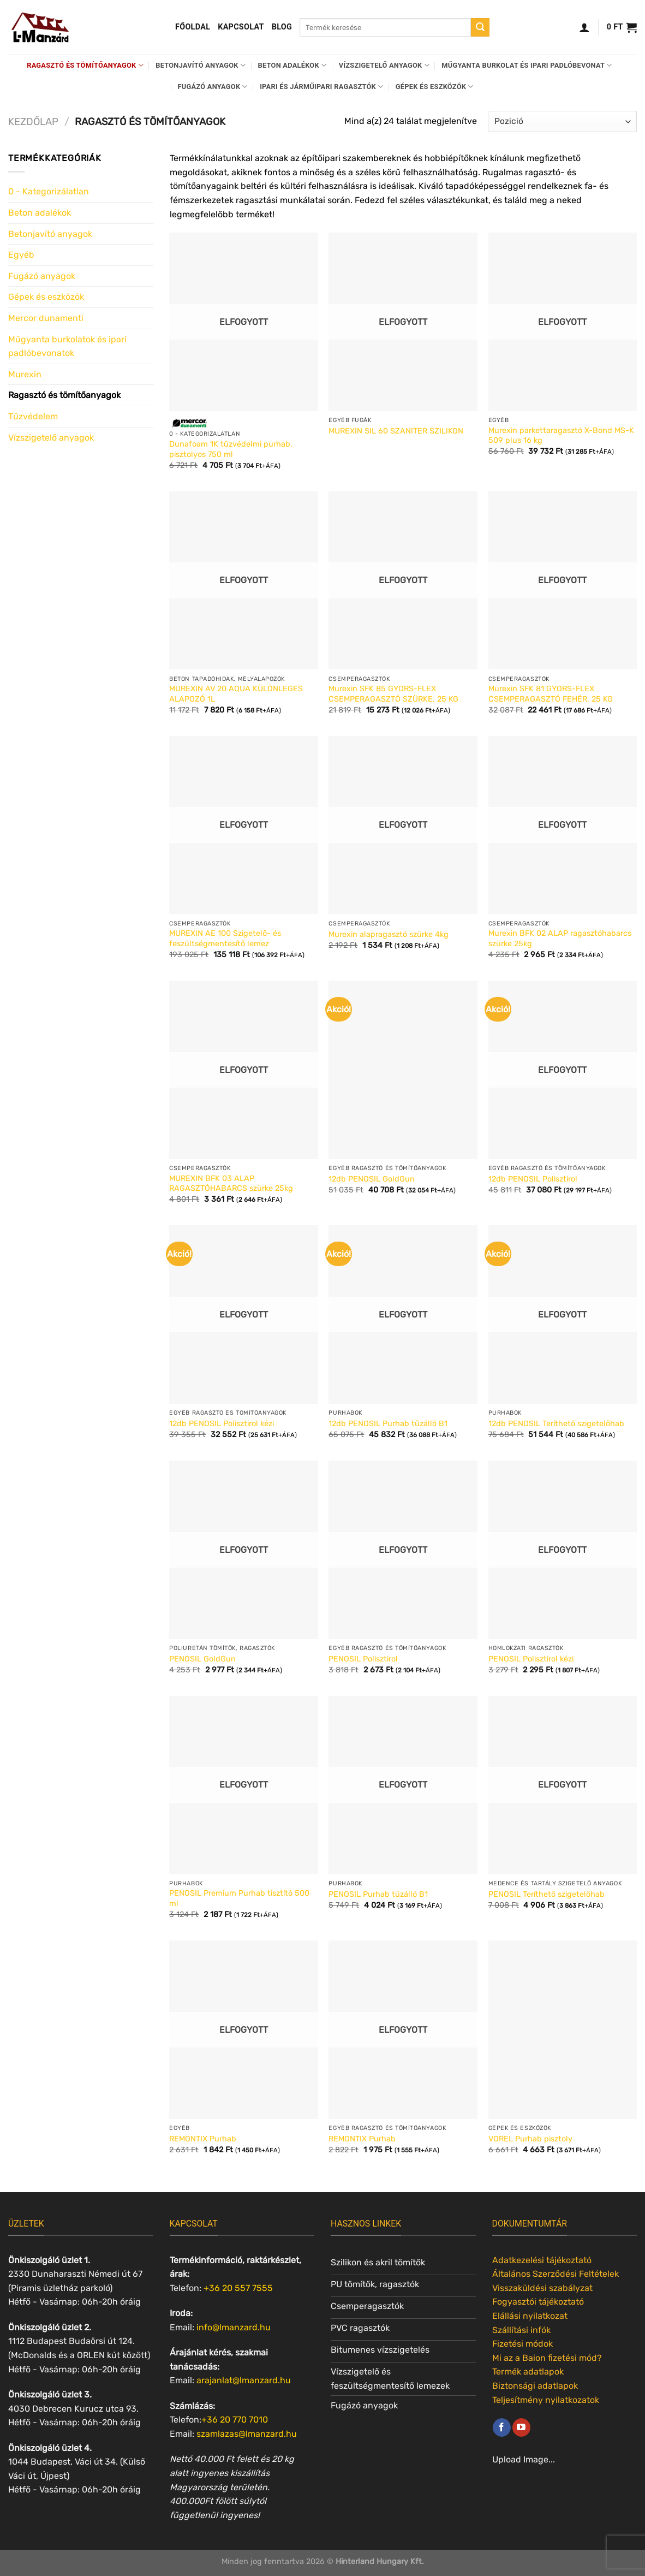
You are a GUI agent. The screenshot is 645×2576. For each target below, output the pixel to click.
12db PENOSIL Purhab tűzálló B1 (388, 1423)
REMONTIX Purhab (202, 2139)
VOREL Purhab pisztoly (530, 2139)
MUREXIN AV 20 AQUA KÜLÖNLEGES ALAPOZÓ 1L (236, 694)
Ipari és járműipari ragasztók (321, 86)
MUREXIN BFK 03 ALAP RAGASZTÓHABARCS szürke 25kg (231, 1184)
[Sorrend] (562, 121)
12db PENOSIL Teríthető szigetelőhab (556, 1423)
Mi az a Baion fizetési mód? (547, 2358)
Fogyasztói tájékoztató (538, 2301)
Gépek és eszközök (435, 86)
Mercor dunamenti (45, 318)
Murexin (24, 374)
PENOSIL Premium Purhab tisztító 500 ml (239, 1898)
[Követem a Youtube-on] (521, 2427)
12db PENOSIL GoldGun (372, 1179)
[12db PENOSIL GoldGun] (403, 1070)
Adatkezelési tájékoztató (542, 2260)
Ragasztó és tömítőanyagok (85, 65)
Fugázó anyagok (213, 86)
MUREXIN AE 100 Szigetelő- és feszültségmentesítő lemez (225, 938)
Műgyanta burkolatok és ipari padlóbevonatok (67, 346)
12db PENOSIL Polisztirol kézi (221, 1423)
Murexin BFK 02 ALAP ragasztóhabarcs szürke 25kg (559, 938)
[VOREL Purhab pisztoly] (562, 2029)
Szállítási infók (521, 2330)
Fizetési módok (522, 2343)
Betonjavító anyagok (201, 65)
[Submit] (480, 27)
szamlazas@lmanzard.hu (246, 2434)
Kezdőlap (33, 122)
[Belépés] (584, 27)
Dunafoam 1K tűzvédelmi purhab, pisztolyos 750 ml (230, 449)
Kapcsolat (241, 27)
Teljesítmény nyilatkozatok (545, 2400)
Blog (282, 27)
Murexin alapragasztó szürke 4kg (389, 934)
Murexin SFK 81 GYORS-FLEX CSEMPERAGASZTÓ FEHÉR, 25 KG (550, 694)
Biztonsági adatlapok (535, 2386)
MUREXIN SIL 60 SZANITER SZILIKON (396, 431)
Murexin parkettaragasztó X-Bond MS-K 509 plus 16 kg (561, 436)
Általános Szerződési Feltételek (555, 2274)
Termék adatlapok (528, 2371)
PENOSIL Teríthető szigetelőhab (546, 1894)
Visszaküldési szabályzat (542, 2288)
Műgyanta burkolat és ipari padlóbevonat (526, 65)
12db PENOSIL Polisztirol (532, 1179)
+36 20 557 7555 (238, 2288)
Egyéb (21, 255)
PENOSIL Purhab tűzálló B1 (378, 1894)
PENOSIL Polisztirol (363, 1659)
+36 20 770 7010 (234, 2419)
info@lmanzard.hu (233, 2327)
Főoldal (192, 27)
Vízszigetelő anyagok (384, 65)
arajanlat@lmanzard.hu (243, 2380)
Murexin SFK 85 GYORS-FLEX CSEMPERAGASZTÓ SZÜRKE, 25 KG (393, 694)
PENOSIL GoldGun (202, 1659)
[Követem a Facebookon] (502, 2427)
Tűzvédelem (33, 416)
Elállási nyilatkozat (530, 2316)
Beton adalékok (292, 65)
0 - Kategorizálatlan (48, 191)
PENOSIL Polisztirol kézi (531, 1659)
